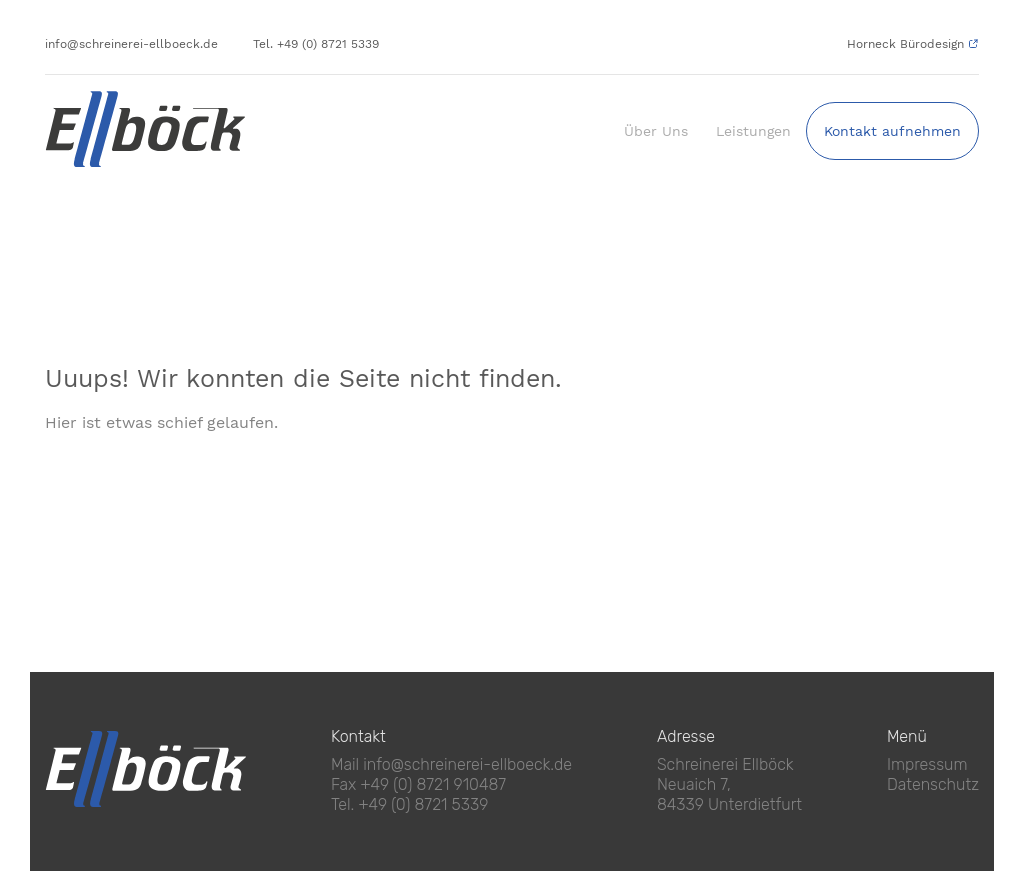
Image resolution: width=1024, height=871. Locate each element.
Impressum (927, 764)
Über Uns (656, 131)
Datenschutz (933, 784)
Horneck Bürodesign (905, 44)
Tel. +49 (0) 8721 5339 (316, 44)
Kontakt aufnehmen (892, 131)
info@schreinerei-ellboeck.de (131, 44)
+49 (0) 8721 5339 (424, 804)
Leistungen (753, 131)
